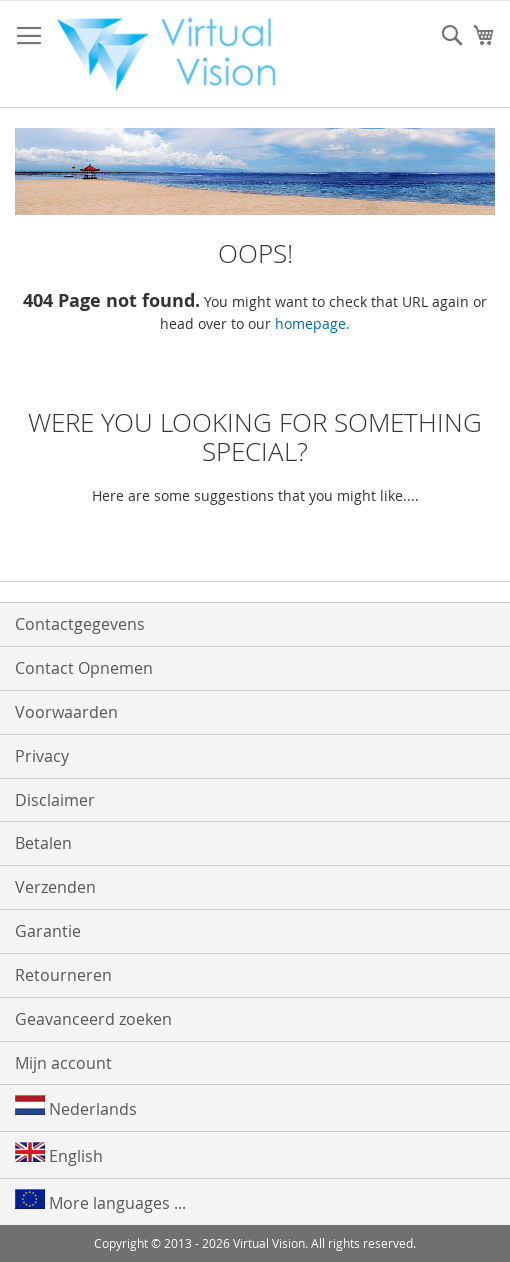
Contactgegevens (80, 624)
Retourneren (63, 975)
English (59, 1154)
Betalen (43, 843)
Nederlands (76, 1107)
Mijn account (63, 1063)
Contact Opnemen (84, 668)
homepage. (312, 323)
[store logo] (175, 54)
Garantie (48, 931)
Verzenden (55, 887)
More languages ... (100, 1201)
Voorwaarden (66, 712)
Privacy (42, 756)
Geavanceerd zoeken (93, 1019)
